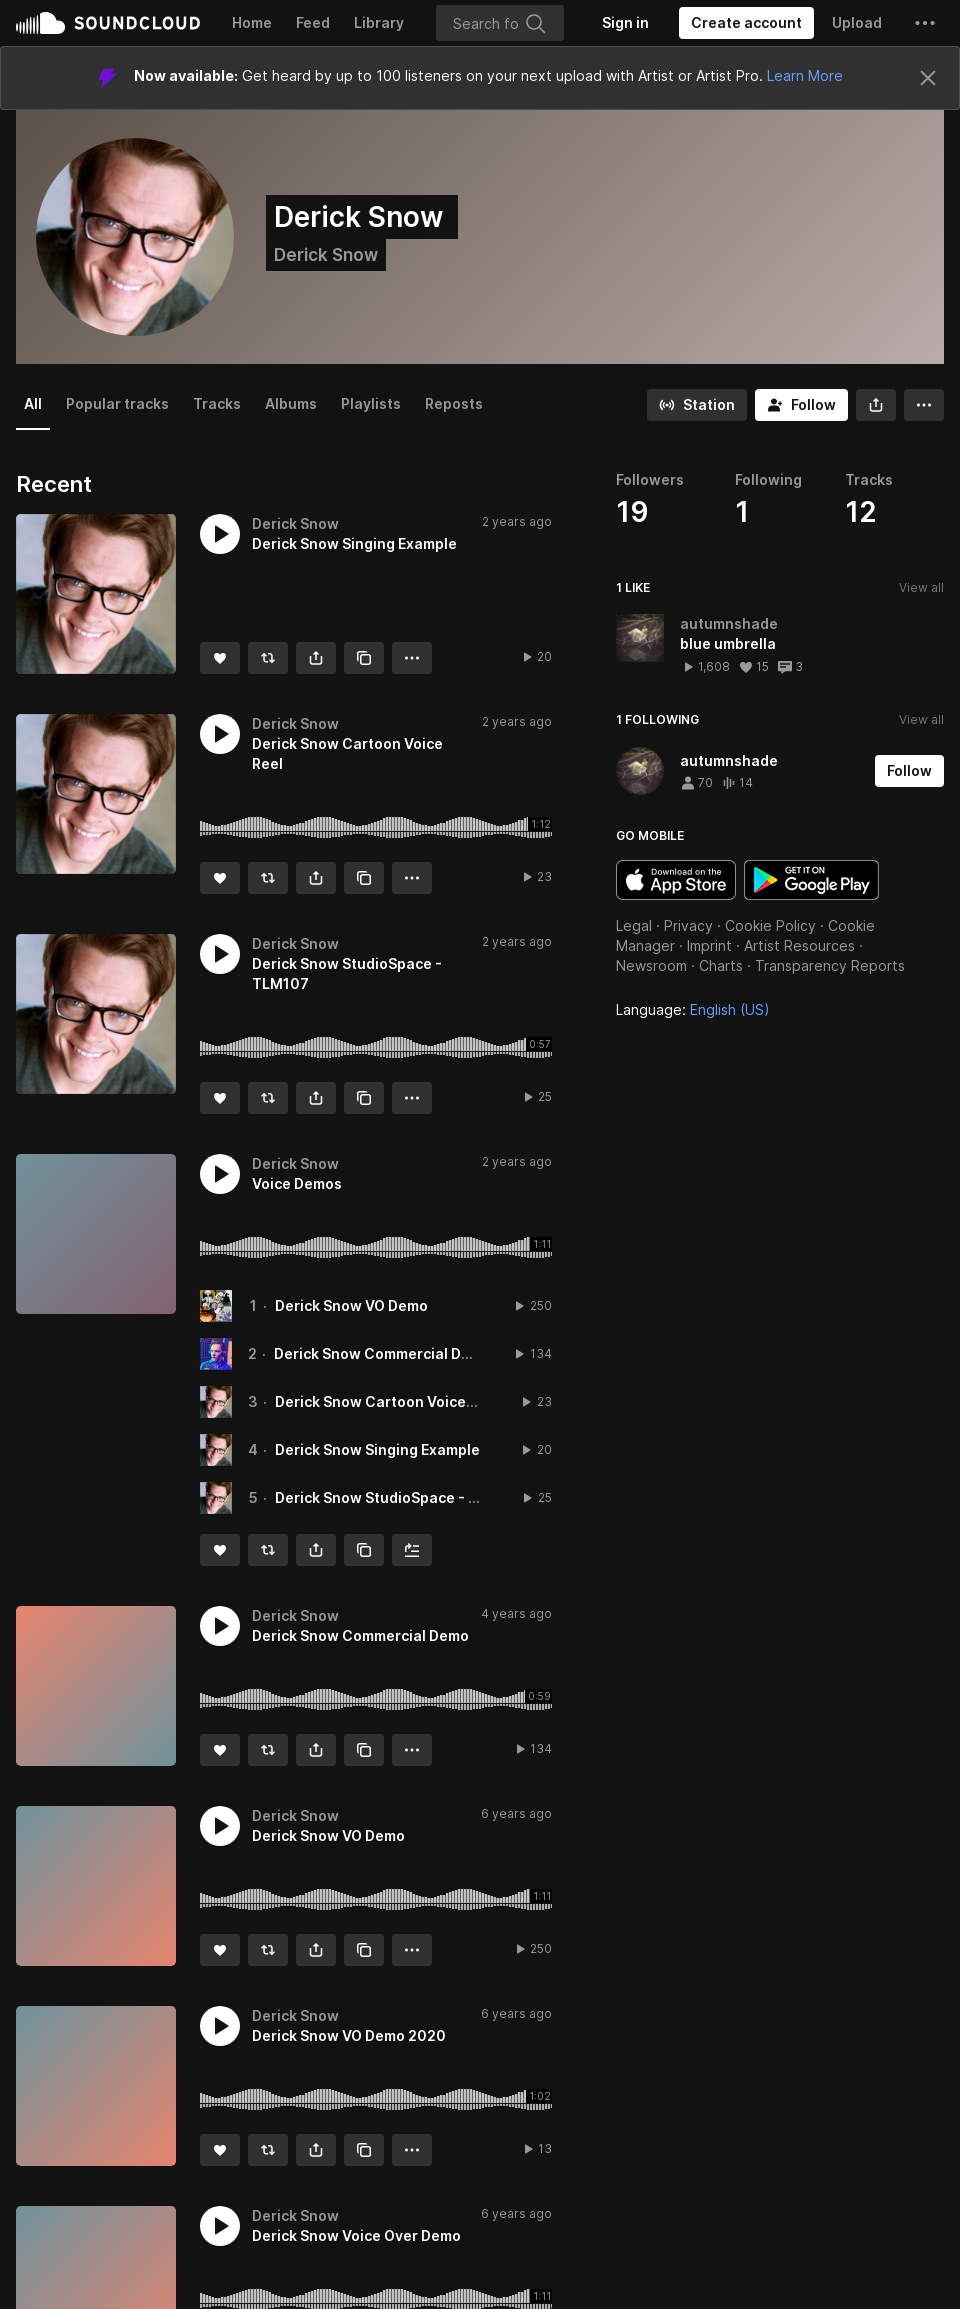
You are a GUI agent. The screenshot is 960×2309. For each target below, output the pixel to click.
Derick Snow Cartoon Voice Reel (387, 1401)
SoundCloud (108, 23)
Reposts (454, 403)
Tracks (217, 403)
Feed (313, 22)
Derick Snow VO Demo (351, 1305)
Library (379, 22)
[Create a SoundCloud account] (746, 23)
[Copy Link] (364, 658)
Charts (721, 965)
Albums (291, 403)
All (33, 403)
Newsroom (651, 965)
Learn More (805, 75)
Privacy (688, 925)
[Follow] (801, 405)
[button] (925, 23)
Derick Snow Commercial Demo (382, 1353)
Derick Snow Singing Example (377, 1449)
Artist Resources (799, 945)
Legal (634, 925)
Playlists (371, 403)
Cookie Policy (770, 925)
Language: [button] (693, 1009)
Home (252, 22)
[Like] (220, 658)
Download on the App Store (676, 880)
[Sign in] (625, 23)
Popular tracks (117, 403)
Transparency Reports (830, 965)
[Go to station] (697, 405)
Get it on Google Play (811, 880)
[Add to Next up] (412, 1550)
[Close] (928, 78)
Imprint (709, 945)
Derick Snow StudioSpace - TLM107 (400, 1497)
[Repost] (268, 658)
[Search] (500, 23)
